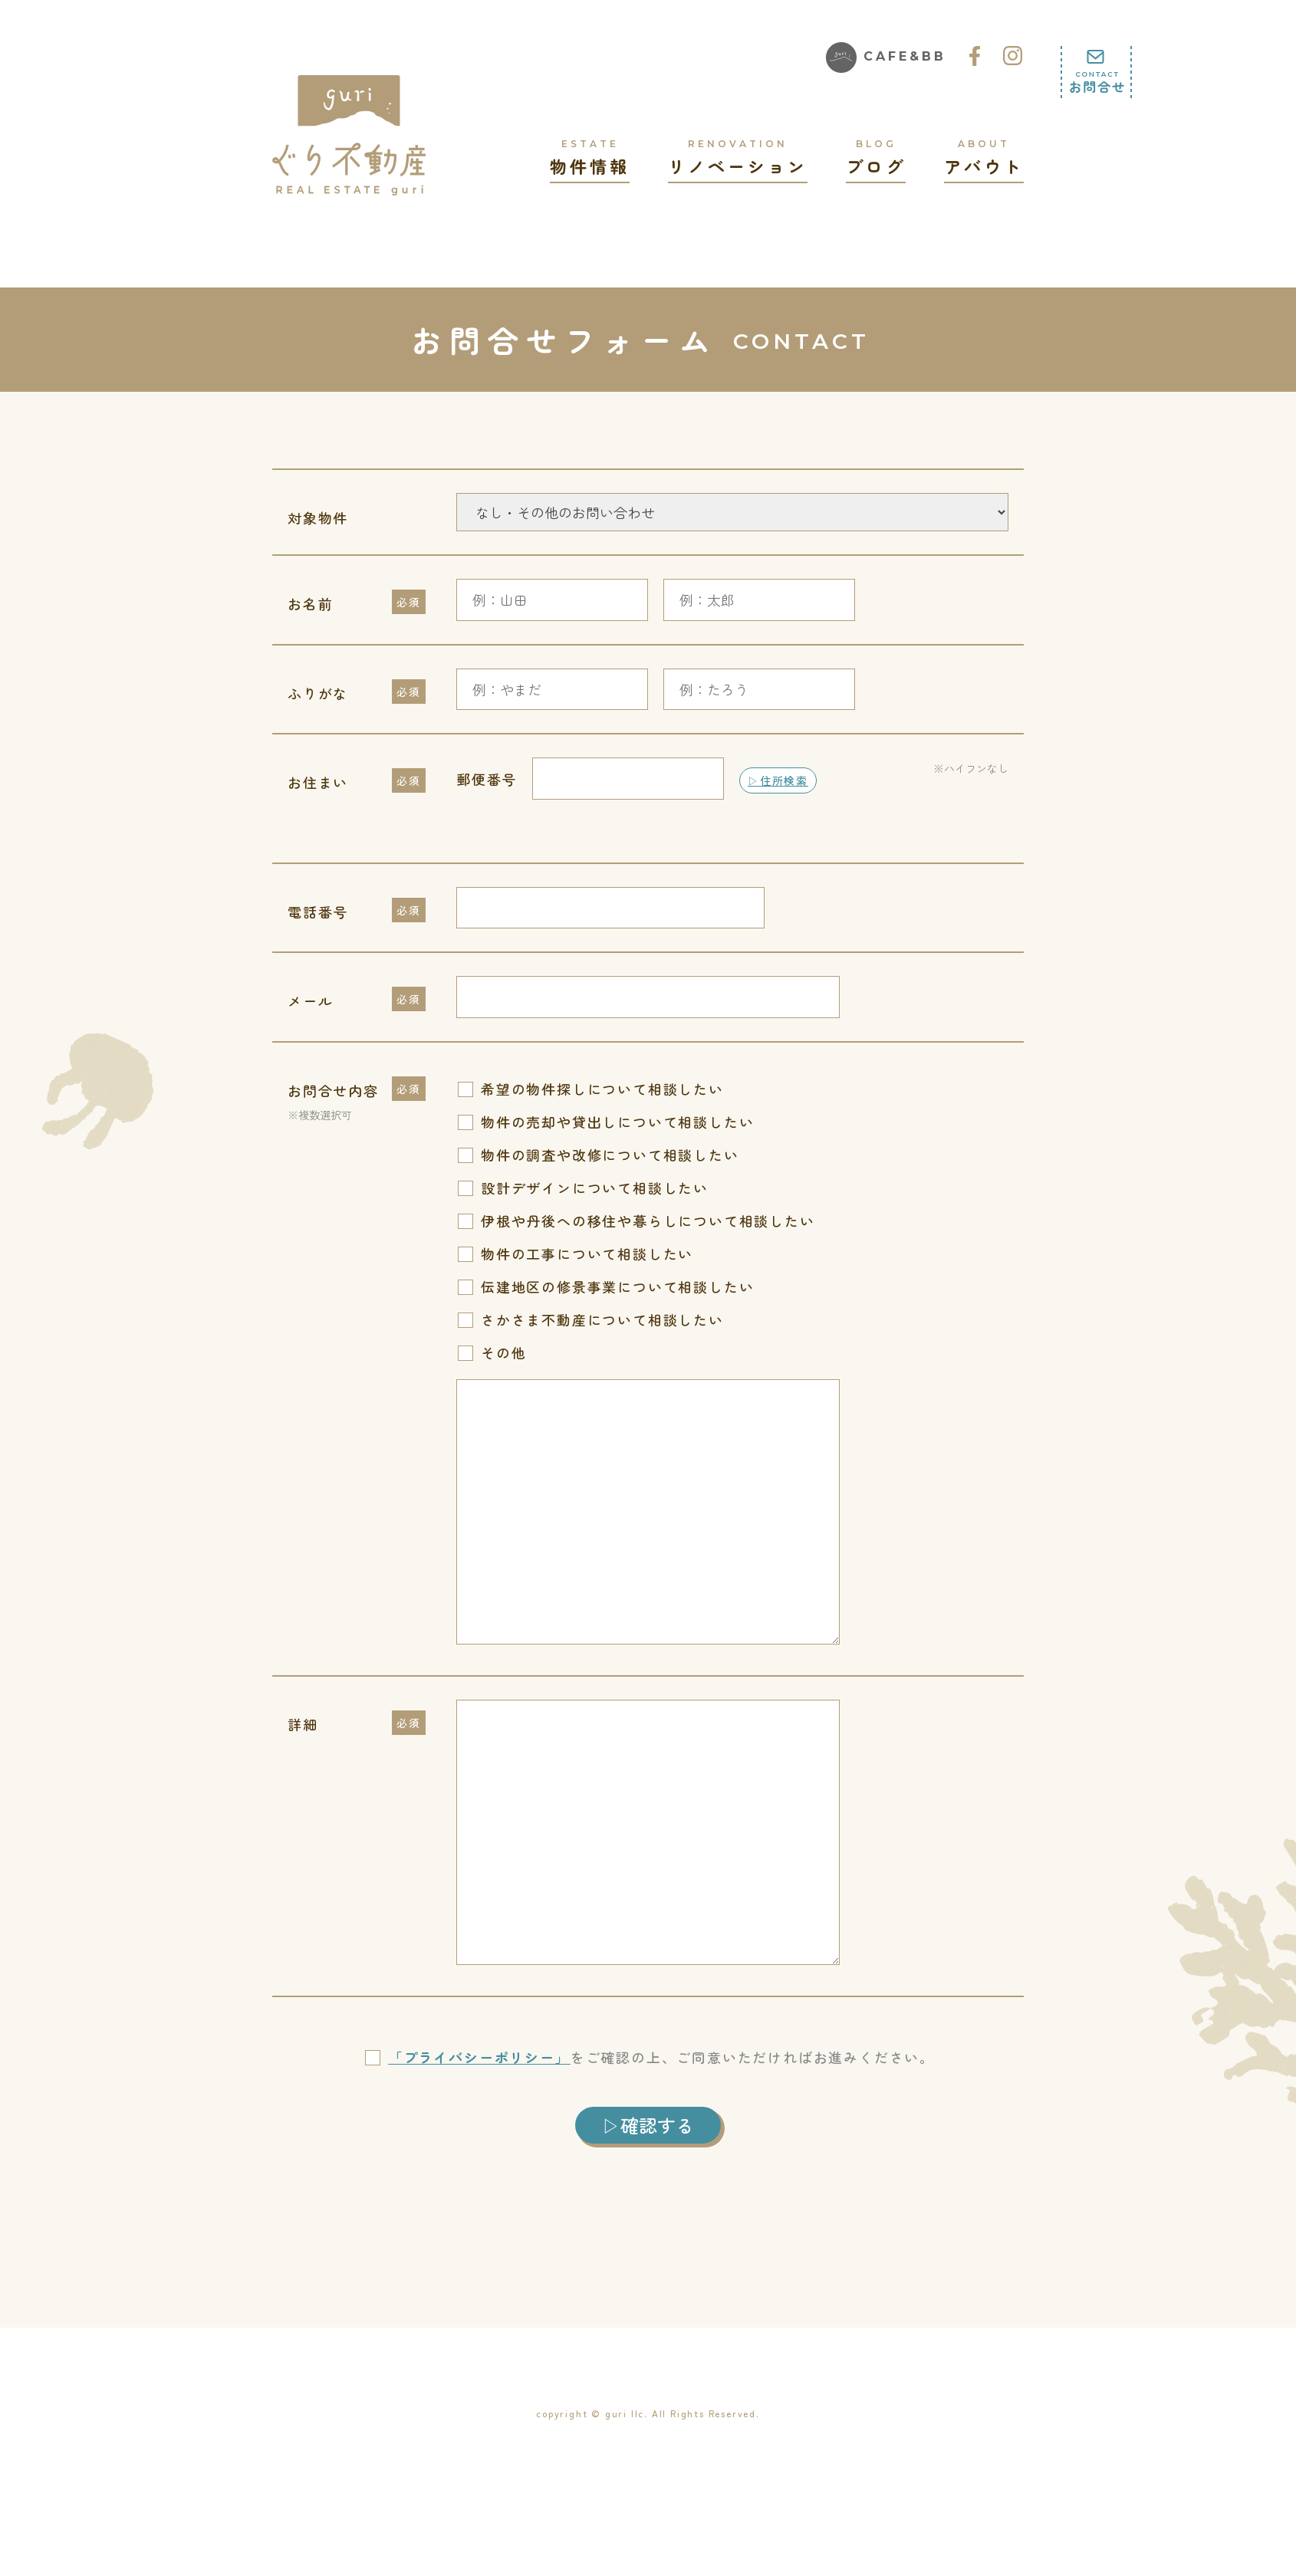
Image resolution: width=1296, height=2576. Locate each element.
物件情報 (590, 157)
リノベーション (738, 157)
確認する (657, 2124)
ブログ (876, 157)
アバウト (984, 157)
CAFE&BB (886, 57)
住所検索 (784, 780)
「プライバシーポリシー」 (479, 2057)
